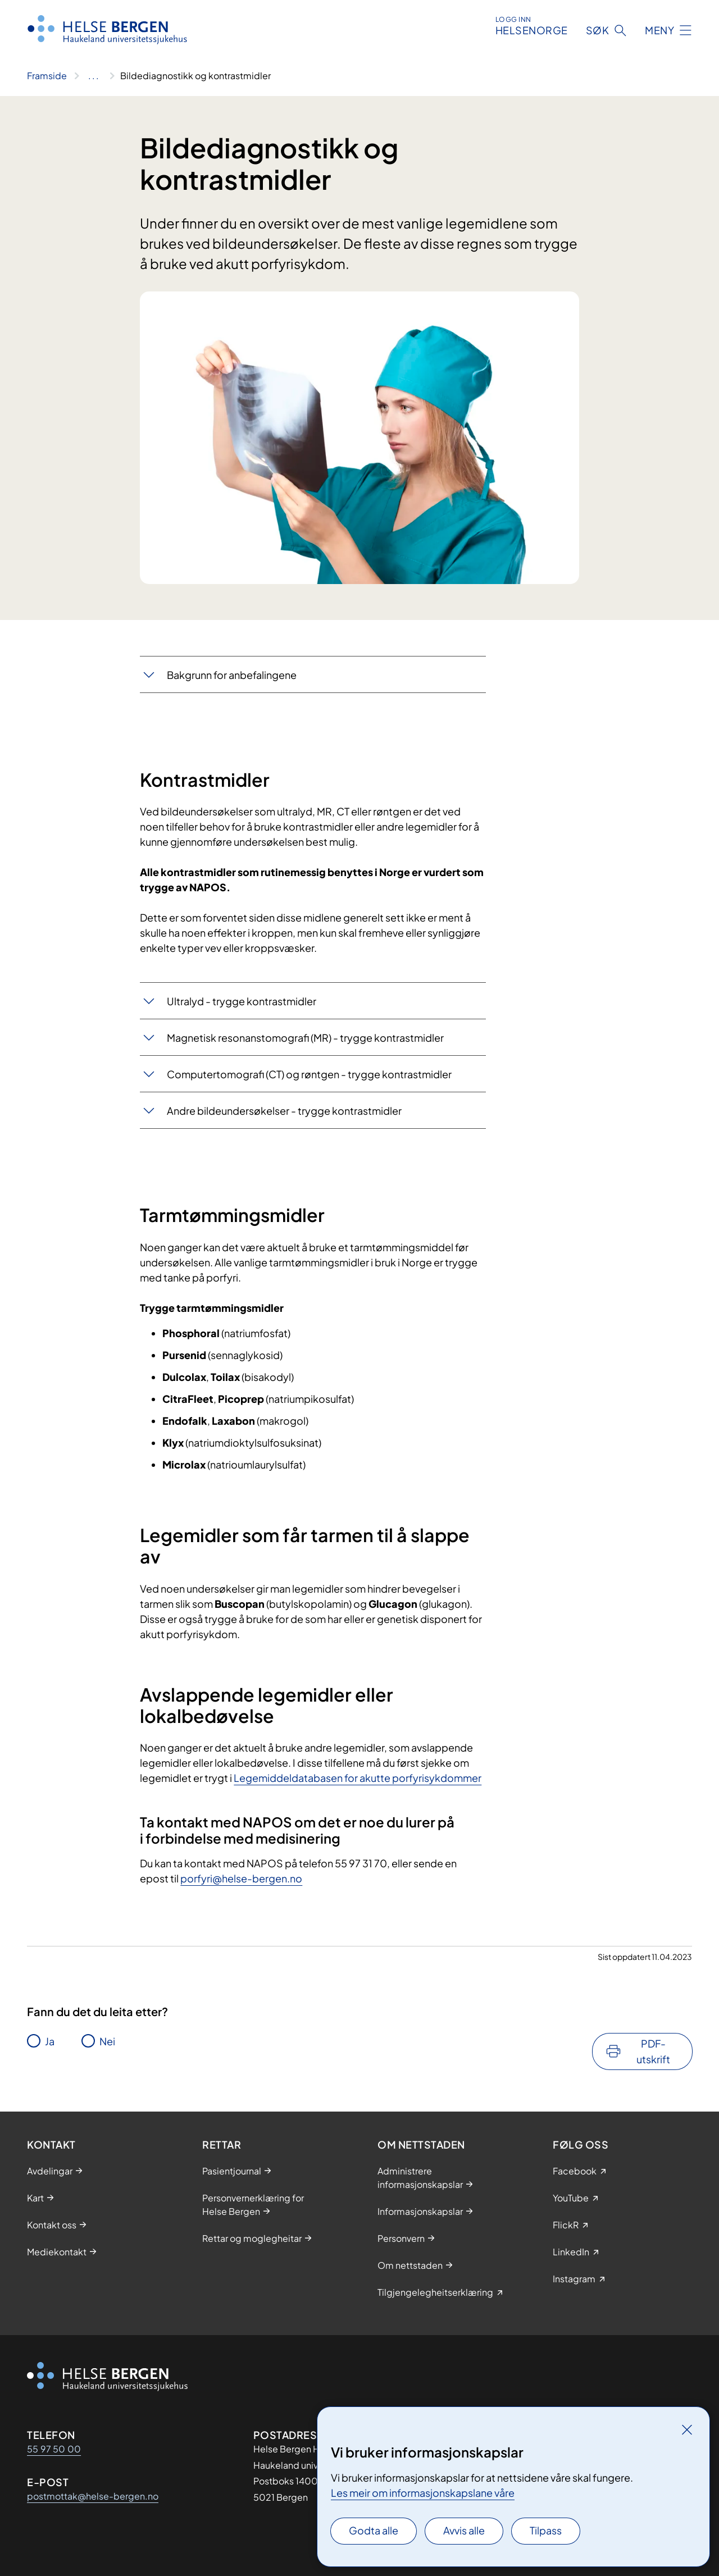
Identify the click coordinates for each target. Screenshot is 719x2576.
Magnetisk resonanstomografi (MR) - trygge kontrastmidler (305, 1037)
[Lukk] (687, 2429)
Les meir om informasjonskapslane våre (423, 2492)
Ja (49, 2041)
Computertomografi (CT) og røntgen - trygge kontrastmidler (309, 1074)
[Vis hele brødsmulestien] (93, 75)
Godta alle (373, 2530)
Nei (107, 2041)
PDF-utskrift (653, 2051)
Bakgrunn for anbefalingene (232, 674)
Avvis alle (464, 2530)
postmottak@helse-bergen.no (92, 2496)
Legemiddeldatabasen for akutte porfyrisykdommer (357, 1777)
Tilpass (546, 2530)
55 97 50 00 (54, 2449)
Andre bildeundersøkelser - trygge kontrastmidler (284, 1110)
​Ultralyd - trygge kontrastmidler (241, 1001)
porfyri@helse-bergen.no (241, 1878)
